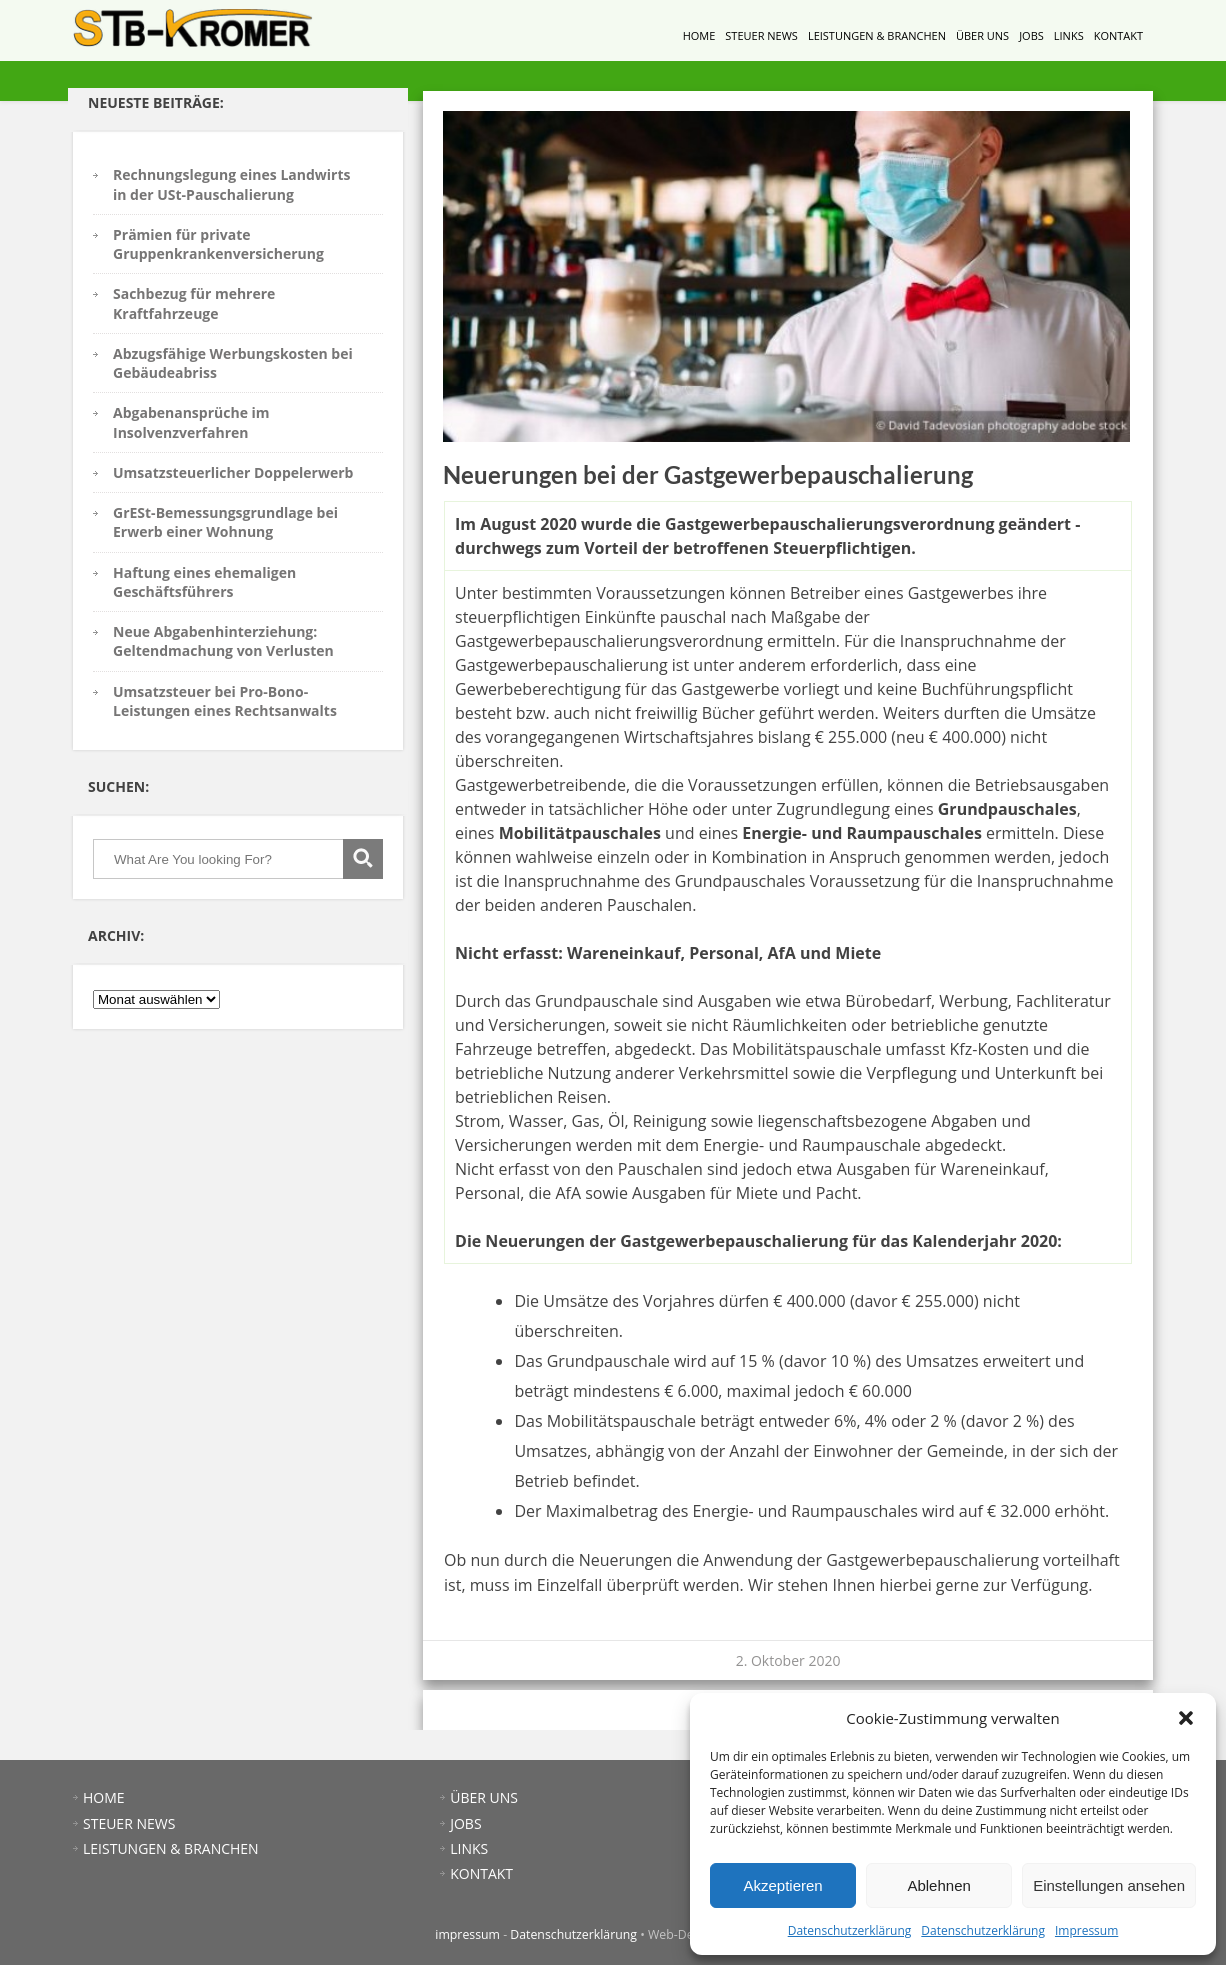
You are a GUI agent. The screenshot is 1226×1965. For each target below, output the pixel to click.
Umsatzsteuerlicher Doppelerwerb (233, 472)
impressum (467, 1934)
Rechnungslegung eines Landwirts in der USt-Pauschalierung (231, 184)
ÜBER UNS (982, 35)
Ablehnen (938, 1885)
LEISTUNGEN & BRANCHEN (877, 35)
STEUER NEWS (761, 35)
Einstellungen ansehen (1109, 1885)
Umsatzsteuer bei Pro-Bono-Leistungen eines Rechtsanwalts (225, 701)
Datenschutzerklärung (850, 1930)
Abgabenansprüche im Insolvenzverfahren (191, 422)
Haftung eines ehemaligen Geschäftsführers (204, 582)
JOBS (1031, 35)
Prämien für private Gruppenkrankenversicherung (218, 244)
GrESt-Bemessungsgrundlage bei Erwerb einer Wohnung (225, 522)
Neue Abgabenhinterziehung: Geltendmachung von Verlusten (223, 641)
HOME (699, 35)
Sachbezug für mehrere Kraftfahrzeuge (194, 303)
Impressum (1086, 1930)
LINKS (1069, 35)
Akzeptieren (782, 1885)
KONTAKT (1118, 35)
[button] (1186, 1718)
